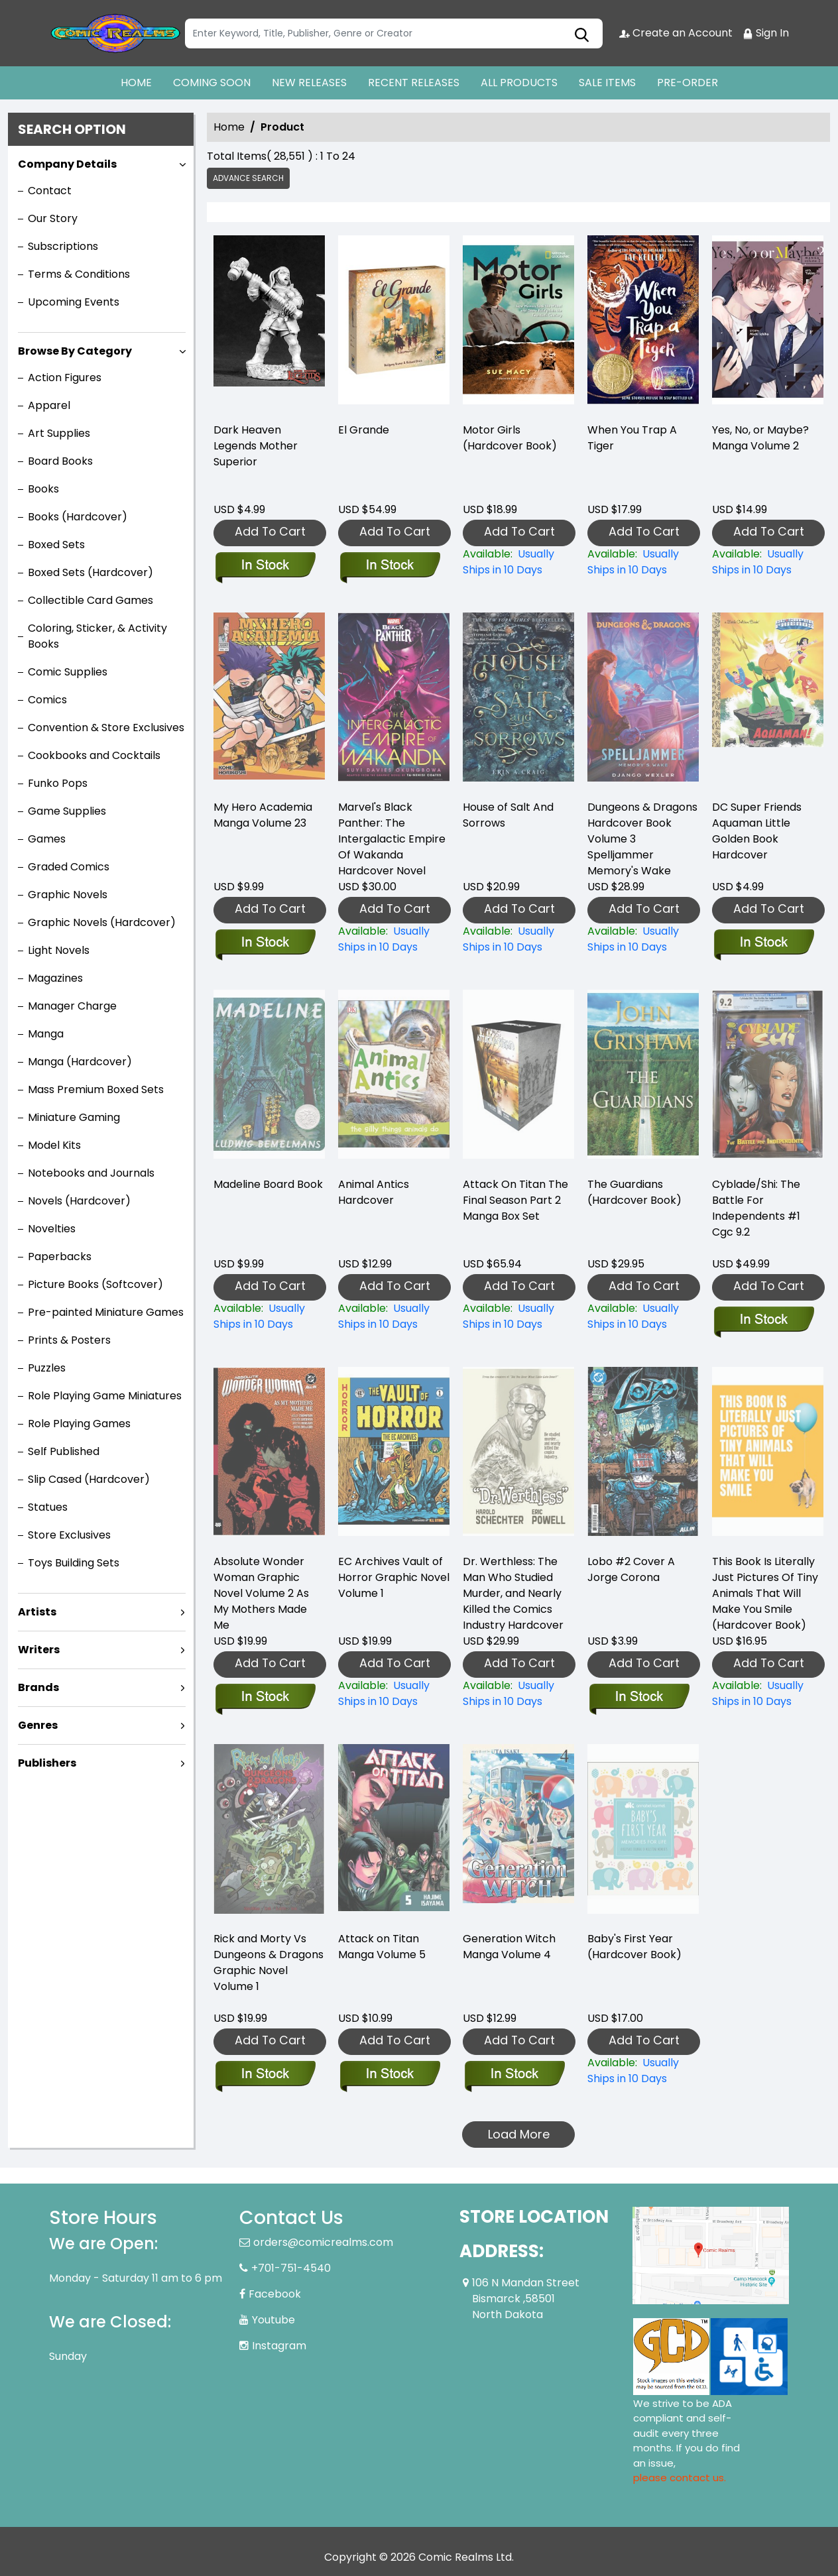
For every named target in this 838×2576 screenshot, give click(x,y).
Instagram (279, 2345)
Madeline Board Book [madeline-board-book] (268, 1184)
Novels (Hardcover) (79, 1200)
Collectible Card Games (90, 600)
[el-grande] (393, 323)
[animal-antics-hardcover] (393, 1316)
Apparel (49, 405)
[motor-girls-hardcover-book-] (518, 323)
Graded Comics (68, 866)
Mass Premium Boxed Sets (96, 1089)
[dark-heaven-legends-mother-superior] (269, 323)
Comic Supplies (67, 671)
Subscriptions (63, 246)
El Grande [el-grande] (363, 430)
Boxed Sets (56, 544)
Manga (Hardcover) (80, 1061)
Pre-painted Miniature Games (106, 1312)
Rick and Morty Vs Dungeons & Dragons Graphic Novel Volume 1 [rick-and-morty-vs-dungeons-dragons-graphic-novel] (268, 1962)
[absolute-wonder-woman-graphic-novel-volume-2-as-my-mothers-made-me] (264, 1698)
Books (43, 489)
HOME (136, 82)
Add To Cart (270, 531)
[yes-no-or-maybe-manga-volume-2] (767, 323)
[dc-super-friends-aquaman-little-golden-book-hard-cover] (763, 943)
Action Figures (64, 377)
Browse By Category (75, 351)
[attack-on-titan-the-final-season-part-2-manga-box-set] (518, 1316)
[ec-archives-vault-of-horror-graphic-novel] (393, 1694)
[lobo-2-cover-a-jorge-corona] (638, 1698)
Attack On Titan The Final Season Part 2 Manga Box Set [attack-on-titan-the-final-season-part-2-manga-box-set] (515, 1200)
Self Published (63, 1451)
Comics (47, 699)
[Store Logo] (115, 33)
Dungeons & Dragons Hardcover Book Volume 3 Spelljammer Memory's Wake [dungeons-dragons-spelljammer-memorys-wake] (642, 838)
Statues (48, 1507)
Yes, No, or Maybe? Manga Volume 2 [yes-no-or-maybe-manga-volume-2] (760, 437)
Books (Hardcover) (77, 516)
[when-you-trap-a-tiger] (643, 323)
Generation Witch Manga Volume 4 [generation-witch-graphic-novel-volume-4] (509, 1946)
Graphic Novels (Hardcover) (102, 922)
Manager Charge (72, 1006)
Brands (38, 1687)
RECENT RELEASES (413, 82)
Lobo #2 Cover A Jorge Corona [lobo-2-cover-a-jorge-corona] (631, 1569)
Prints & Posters (69, 1340)
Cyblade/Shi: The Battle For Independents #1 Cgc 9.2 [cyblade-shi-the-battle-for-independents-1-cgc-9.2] (756, 1208)
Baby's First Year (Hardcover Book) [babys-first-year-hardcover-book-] (634, 1946)
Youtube (273, 2319)
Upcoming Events (73, 302)
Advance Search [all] (248, 178)
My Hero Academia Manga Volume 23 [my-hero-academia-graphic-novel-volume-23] (262, 815)
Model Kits (54, 1145)
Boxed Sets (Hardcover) (90, 572)
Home (229, 127)
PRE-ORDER (687, 82)
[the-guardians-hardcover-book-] (643, 1316)
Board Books (60, 461)
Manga (46, 1033)
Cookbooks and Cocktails (94, 755)
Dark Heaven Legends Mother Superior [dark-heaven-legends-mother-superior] (255, 445)
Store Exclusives (69, 1535)
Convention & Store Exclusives (106, 727)
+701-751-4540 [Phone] (291, 2268)
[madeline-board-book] (269, 1316)
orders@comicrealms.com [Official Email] (323, 2242)
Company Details (67, 164)
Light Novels (59, 950)
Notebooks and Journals (91, 1173)
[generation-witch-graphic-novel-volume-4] (514, 2075)
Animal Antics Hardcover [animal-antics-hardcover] (373, 1192)
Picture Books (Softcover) (95, 1284)
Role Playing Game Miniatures (105, 1395)
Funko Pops (58, 783)
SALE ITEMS (607, 82)
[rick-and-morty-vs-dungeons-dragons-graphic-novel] (264, 2075)
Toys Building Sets (73, 1562)
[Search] (394, 33)
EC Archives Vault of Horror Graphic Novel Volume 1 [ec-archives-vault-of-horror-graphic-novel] (393, 1577)
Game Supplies (67, 811)
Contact (50, 190)
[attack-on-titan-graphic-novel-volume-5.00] (389, 2075)
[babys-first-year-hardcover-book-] (643, 2071)
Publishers (47, 1763)
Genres (38, 1725)
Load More (519, 2134)
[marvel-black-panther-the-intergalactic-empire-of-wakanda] (393, 939)
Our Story (53, 218)
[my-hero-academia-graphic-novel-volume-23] (264, 943)
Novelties (52, 1228)
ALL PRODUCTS (519, 82)
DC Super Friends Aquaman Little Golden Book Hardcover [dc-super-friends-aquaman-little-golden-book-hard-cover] (757, 830)
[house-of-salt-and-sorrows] (518, 939)
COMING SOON (212, 82)
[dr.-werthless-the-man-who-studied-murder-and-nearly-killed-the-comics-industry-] (518, 1694)
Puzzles (47, 1368)
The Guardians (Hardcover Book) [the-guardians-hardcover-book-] (634, 1192)
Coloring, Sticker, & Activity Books (97, 636)
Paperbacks (59, 1256)
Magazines (55, 978)
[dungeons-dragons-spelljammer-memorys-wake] (643, 939)
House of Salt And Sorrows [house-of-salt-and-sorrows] (508, 815)
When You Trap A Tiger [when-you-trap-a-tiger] (632, 437)
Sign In (766, 32)
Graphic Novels (67, 894)
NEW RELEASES (309, 82)
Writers (39, 1649)
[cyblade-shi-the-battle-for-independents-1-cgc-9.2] (763, 1320)
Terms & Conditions (79, 274)
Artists (37, 1611)
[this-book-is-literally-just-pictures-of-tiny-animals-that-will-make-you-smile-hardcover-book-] (767, 1694)
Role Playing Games (79, 1423)
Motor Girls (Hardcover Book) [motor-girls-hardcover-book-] (510, 437)
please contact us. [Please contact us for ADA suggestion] (679, 2478)
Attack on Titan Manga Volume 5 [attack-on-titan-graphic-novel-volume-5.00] (382, 1946)
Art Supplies (59, 433)
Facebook (275, 2294)
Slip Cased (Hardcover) (89, 1479)
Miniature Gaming (74, 1117)
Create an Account (676, 32)
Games (47, 839)
